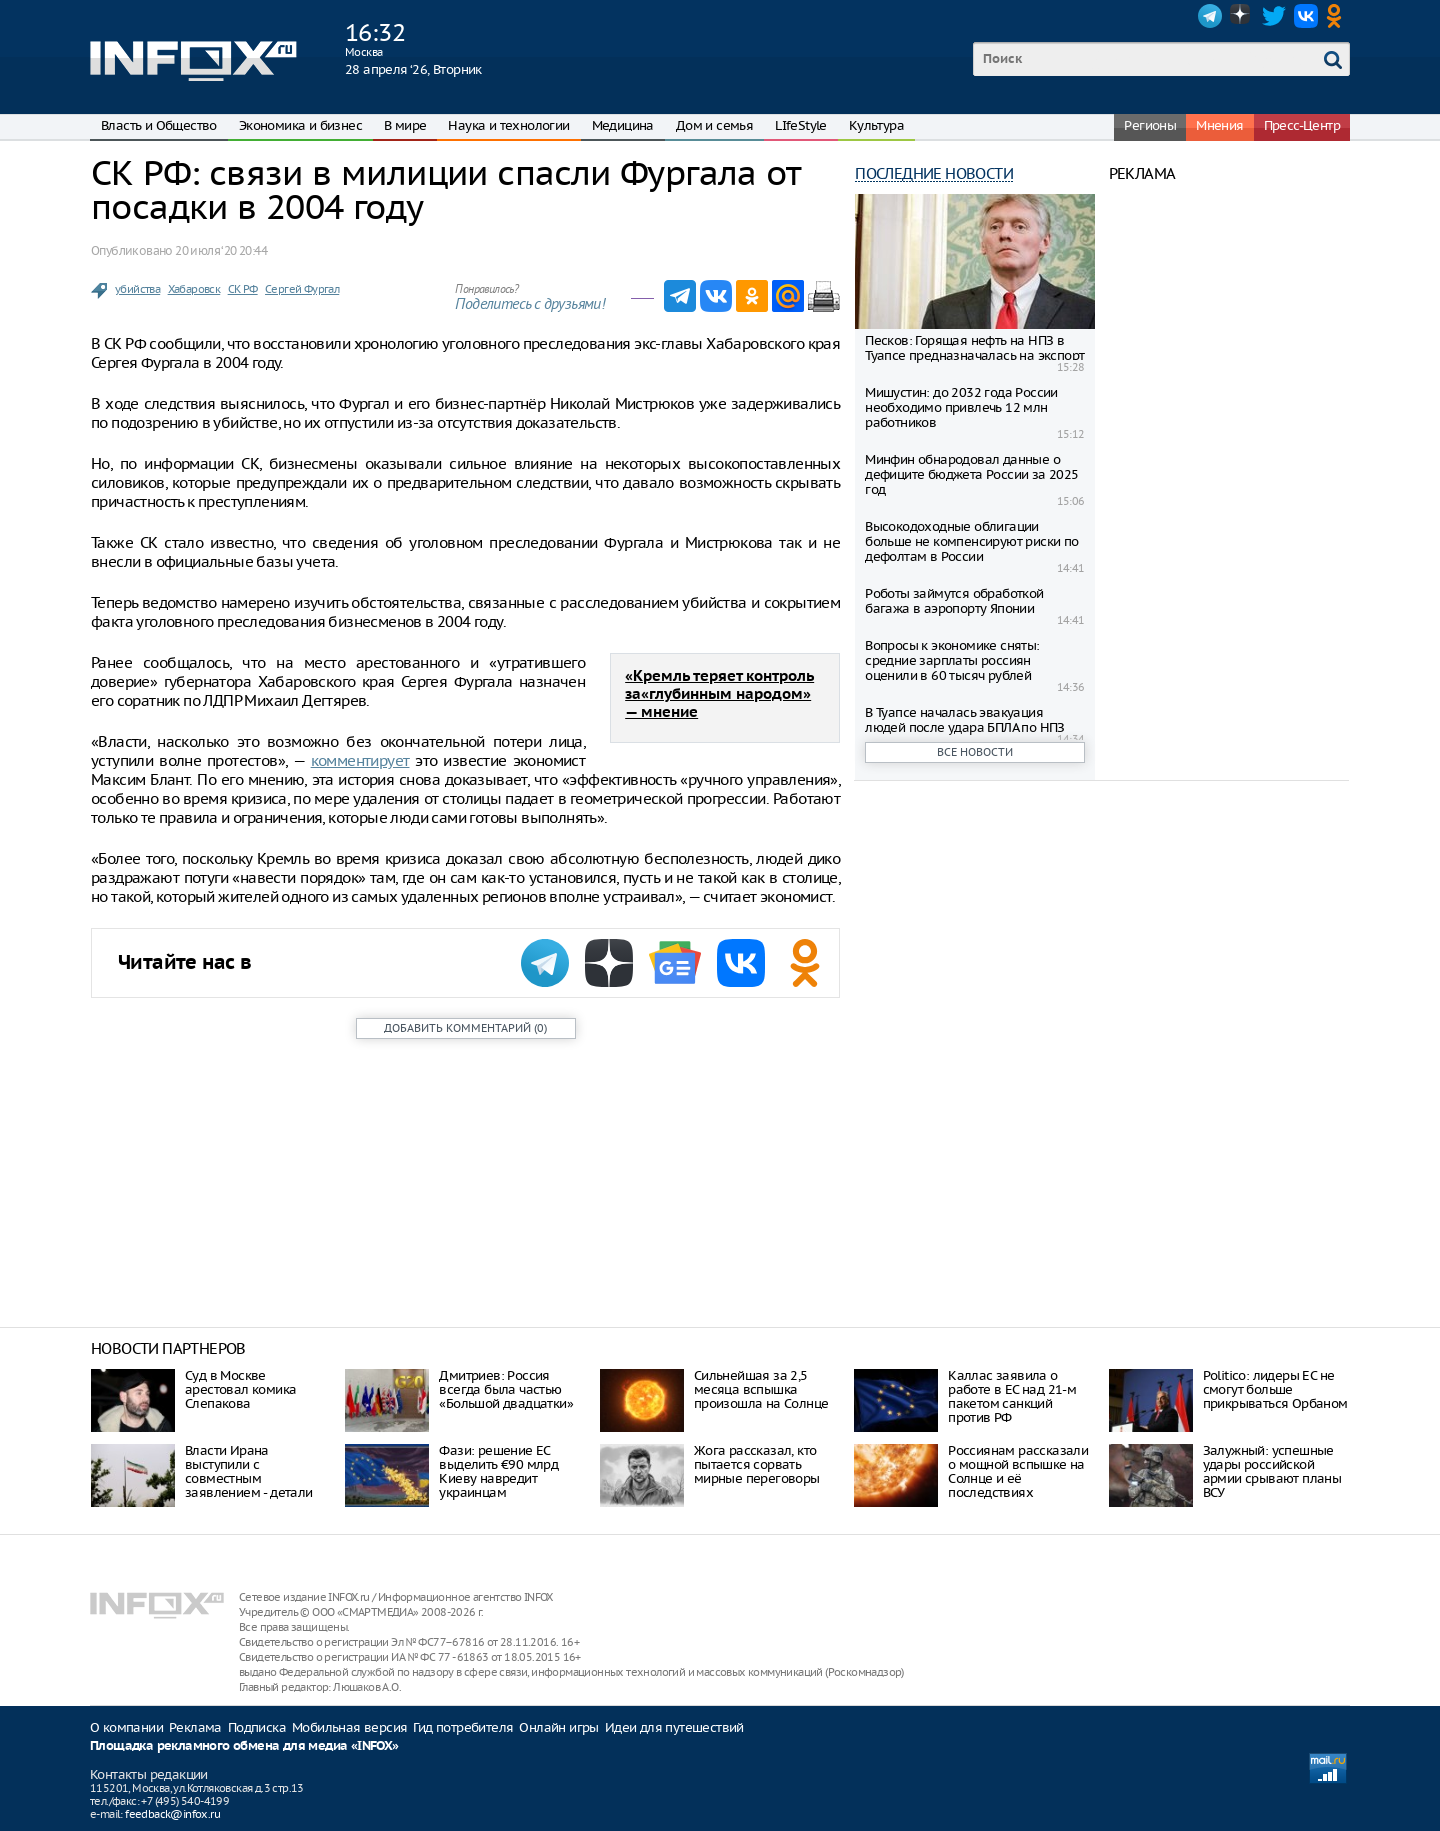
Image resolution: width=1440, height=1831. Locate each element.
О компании (126, 1727)
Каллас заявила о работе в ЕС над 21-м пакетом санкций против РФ (1012, 1396)
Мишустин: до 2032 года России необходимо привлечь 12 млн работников (961, 407)
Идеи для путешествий (674, 1727)
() (465, 1028)
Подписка (257, 1727)
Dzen (1242, 16)
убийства (137, 289)
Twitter (1274, 16)
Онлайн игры (558, 1727)
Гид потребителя (463, 1727)
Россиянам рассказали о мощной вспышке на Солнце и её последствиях (1018, 1471)
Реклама (195, 1727)
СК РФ (243, 289)
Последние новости (934, 173)
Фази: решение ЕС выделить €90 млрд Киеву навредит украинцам (498, 1471)
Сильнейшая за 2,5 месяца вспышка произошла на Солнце (761, 1389)
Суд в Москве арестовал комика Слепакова (240, 1389)
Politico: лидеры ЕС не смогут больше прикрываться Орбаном (1275, 1389)
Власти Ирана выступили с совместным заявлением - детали (249, 1471)
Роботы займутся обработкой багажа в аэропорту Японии (954, 601)
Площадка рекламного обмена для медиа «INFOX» (244, 1746)
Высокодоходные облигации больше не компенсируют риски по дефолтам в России (971, 541)
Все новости (975, 752)
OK (1338, 16)
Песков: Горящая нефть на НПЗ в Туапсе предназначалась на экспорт (974, 348)
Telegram (1210, 16)
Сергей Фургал (302, 289)
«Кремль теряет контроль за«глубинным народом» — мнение (719, 694)
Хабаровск (194, 289)
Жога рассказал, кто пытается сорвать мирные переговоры (757, 1464)
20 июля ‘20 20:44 (221, 250)
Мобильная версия (349, 1727)
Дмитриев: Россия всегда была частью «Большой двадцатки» (506, 1389)
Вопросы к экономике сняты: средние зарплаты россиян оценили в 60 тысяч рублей (952, 660)
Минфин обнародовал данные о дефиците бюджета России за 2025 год (971, 474)
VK (1306, 16)
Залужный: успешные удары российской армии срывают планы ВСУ (1272, 1471)
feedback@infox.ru (172, 1814)
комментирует (360, 760)
